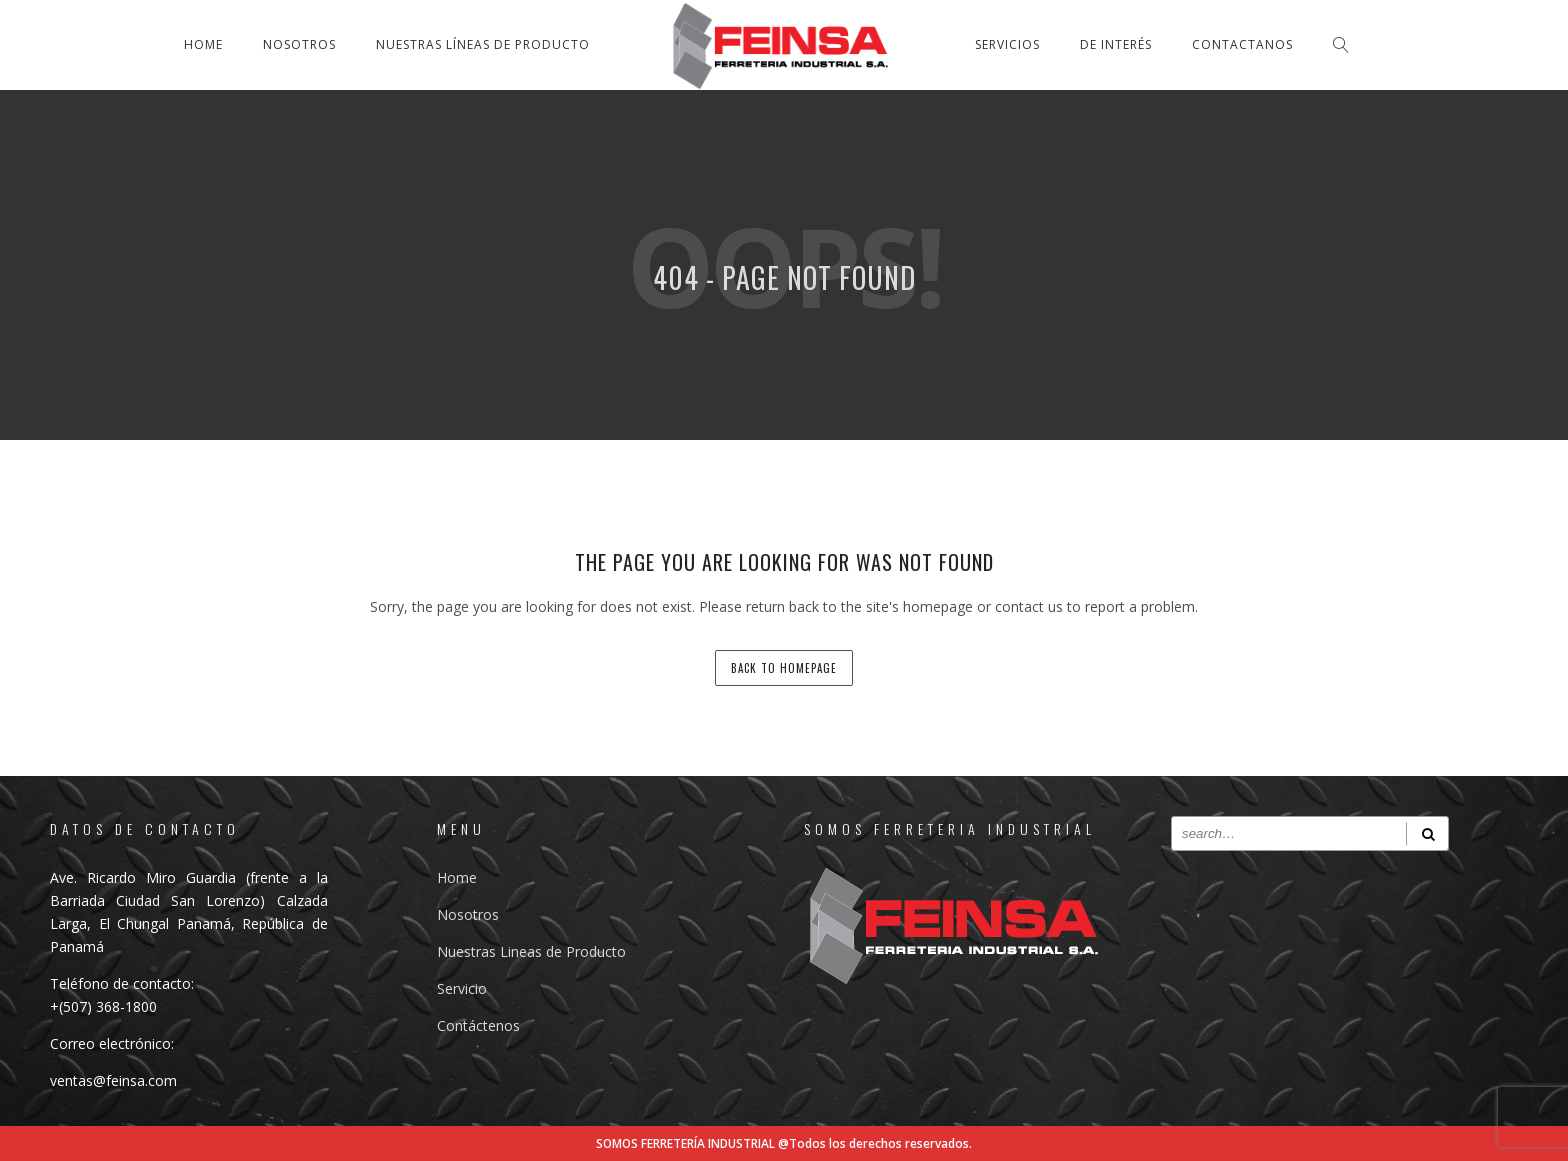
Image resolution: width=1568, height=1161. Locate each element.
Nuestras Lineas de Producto (531, 951)
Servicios (1007, 44)
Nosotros (299, 44)
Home (203, 44)
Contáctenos (478, 1025)
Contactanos (1242, 44)
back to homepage (784, 668)
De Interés (1116, 44)
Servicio (462, 988)
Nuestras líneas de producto (483, 44)
